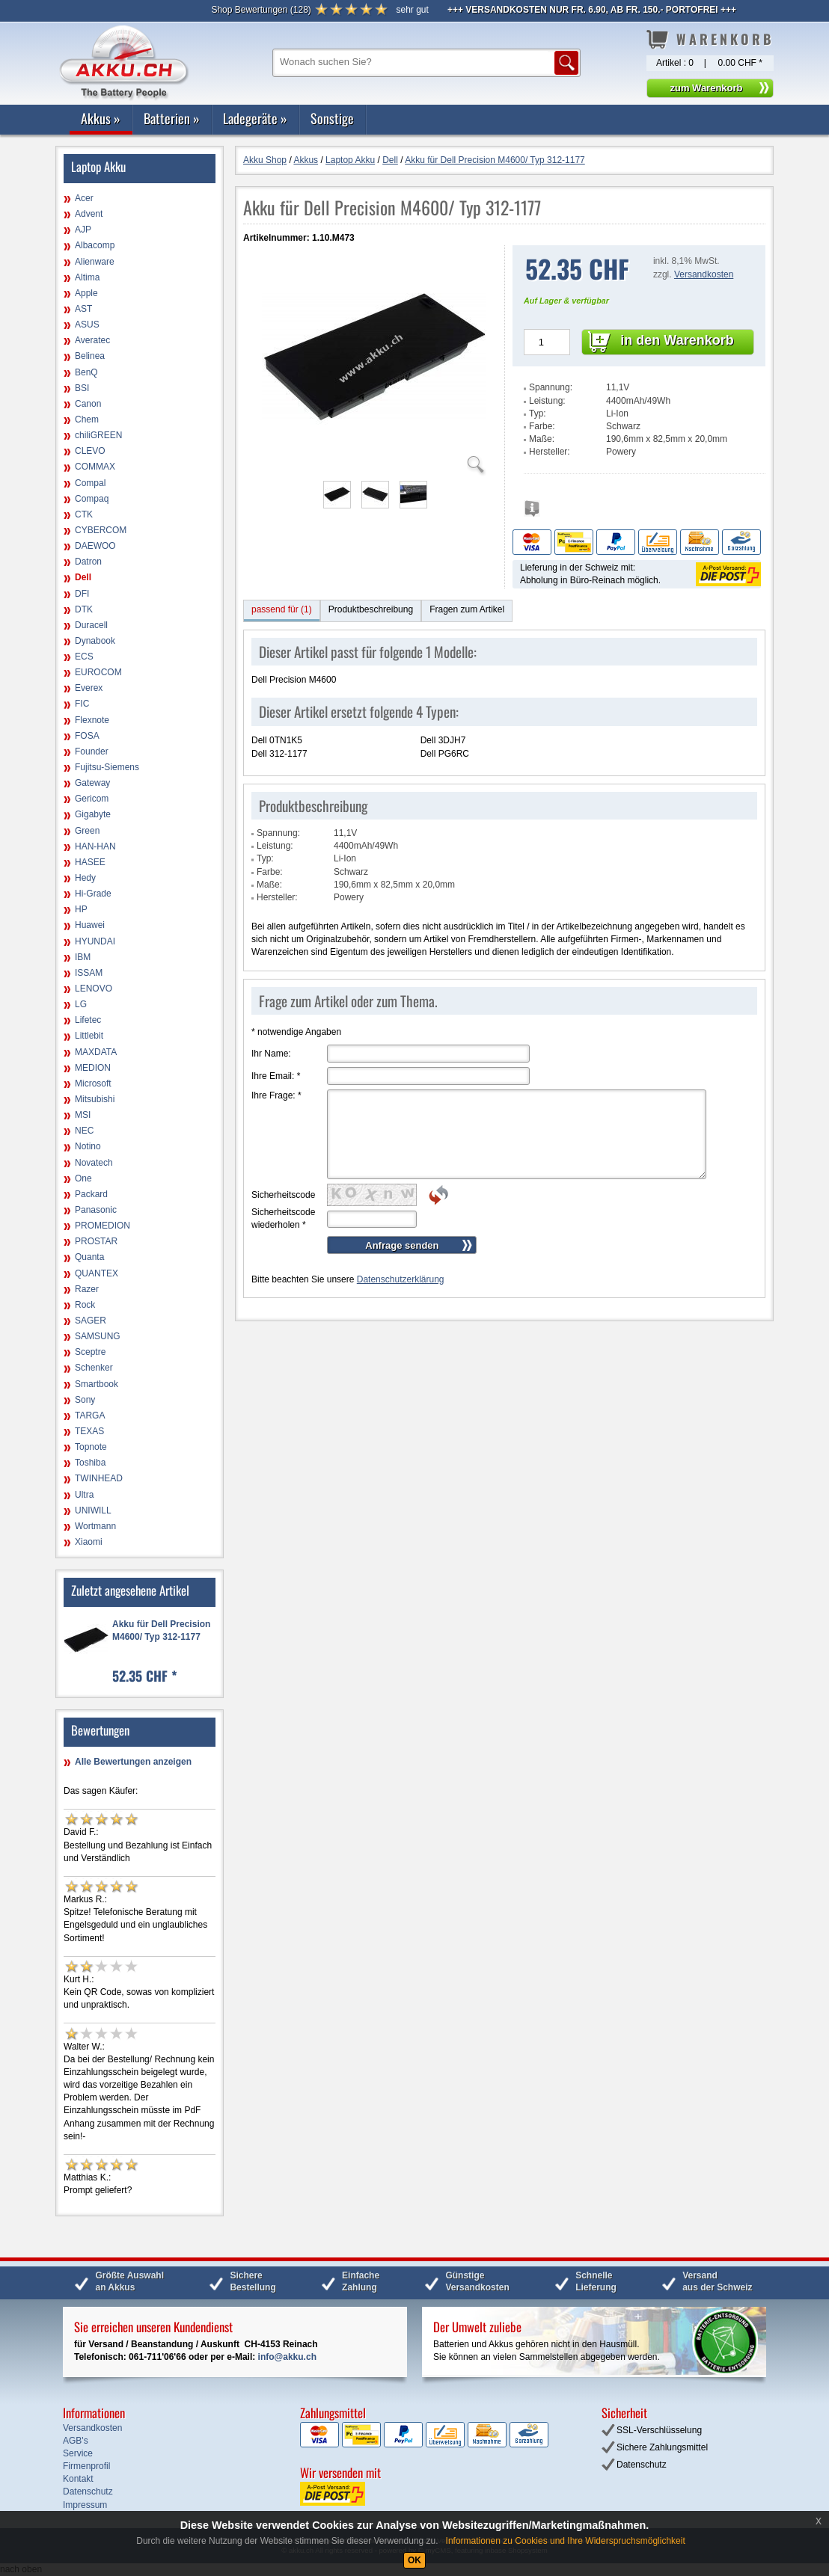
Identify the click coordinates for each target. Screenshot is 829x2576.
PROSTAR (96, 1241)
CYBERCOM (100, 530)
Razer (87, 1289)
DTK (84, 609)
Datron (88, 561)
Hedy (85, 878)
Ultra (84, 1495)
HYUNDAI (95, 941)
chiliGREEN (98, 435)
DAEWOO (95, 546)
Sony (85, 1400)
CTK (84, 514)
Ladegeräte (255, 118)
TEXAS (89, 1431)
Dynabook (95, 641)
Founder (91, 751)
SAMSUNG (97, 1336)
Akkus (100, 118)
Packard (91, 1194)
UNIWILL (93, 1510)
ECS (84, 656)
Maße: (541, 439)
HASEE (90, 862)
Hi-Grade (93, 893)
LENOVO (93, 988)
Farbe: (542, 426)
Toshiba (90, 1462)
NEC (84, 1130)
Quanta (89, 1257)
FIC (82, 703)
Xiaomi (89, 1542)
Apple (86, 293)
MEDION (93, 1068)
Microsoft (93, 1083)
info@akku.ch (287, 2357)
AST (83, 309)
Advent (89, 214)
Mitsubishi (94, 1099)
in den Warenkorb (676, 340)
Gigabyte (93, 814)
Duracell (91, 625)
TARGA (90, 1415)
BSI (82, 388)
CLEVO (90, 451)
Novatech (94, 1163)
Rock (85, 1305)
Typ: (537, 413)
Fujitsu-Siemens (107, 767)
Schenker (94, 1367)
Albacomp (94, 245)
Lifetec (88, 1020)
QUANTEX (96, 1273)
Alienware (94, 261)
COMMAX (95, 466)
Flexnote (92, 720)
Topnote (91, 1447)
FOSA (87, 736)
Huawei (90, 925)
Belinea (90, 356)
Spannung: (550, 387)
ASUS (87, 324)
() (261, 9)
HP (81, 909)
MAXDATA (96, 1052)
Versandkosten (703, 274)
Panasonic (96, 1210)
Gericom (91, 798)
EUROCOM (98, 672)
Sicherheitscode (283, 1195)
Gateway (92, 783)
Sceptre (90, 1352)
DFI (82, 593)
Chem (87, 419)
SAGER (90, 1320)
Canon (88, 404)
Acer (84, 198)
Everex (89, 688)
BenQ (86, 372)
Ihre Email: (275, 1076)
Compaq (91, 499)
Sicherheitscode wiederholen (283, 1218)
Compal (90, 483)
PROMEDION (102, 1225)
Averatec (92, 340)
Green (87, 831)
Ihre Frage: (276, 1095)
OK (414, 2560)
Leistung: (547, 401)
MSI (83, 1115)
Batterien (172, 118)
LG (81, 1004)
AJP (83, 229)
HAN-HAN (95, 846)
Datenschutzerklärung (400, 1279)
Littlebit (89, 1035)
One (83, 1178)
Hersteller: (549, 451)
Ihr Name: (271, 1053)
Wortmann (95, 1526)
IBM (83, 957)
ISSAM (89, 973)
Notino (88, 1146)
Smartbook (96, 1384)
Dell (83, 577)
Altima (87, 277)
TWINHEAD (99, 1478)
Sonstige (332, 118)
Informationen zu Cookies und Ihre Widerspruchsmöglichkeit (565, 2541)
